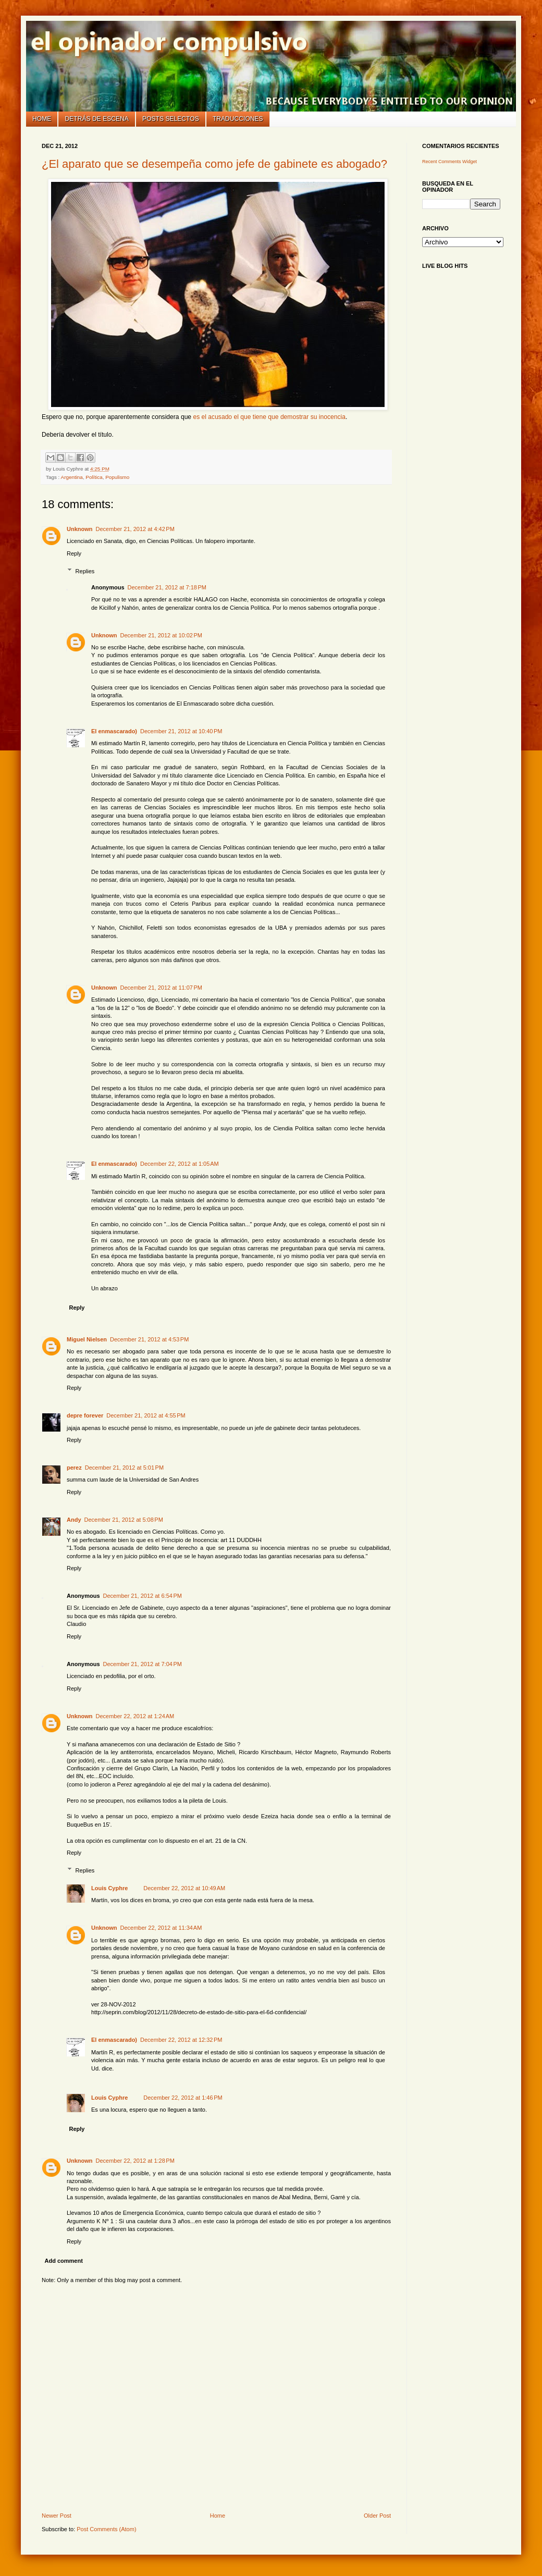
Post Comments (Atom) (106, 2529)
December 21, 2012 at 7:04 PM (142, 1664)
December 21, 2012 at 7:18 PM (167, 587)
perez (74, 1467)
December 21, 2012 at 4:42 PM (135, 529)
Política (93, 477)
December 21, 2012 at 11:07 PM (161, 987)
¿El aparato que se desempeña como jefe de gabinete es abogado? (214, 163)
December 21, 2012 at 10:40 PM (181, 731)
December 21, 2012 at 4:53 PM (149, 1339)
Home (41, 118)
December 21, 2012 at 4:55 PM (145, 1415)
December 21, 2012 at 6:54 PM (142, 1596)
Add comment (64, 2261)
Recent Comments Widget (449, 161)
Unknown (80, 529)
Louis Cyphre (109, 1888)
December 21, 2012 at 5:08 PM (123, 1520)
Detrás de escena (97, 118)
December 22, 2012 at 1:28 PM (135, 2161)
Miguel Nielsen (87, 1339)
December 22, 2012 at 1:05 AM (179, 1164)
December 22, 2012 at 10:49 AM (184, 1888)
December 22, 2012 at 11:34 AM (161, 1928)
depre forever (85, 1415)
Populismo (117, 477)
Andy (74, 1520)
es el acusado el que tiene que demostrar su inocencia (269, 417)
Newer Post (56, 2515)
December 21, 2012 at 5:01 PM (124, 1467)
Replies (85, 571)
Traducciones (238, 118)
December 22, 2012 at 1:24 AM (135, 1716)
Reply (74, 553)
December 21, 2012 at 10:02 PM (161, 635)
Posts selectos (170, 118)
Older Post (377, 2515)
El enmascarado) (114, 731)
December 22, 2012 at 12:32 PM (181, 2040)
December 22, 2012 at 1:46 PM (182, 2097)
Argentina (72, 477)
